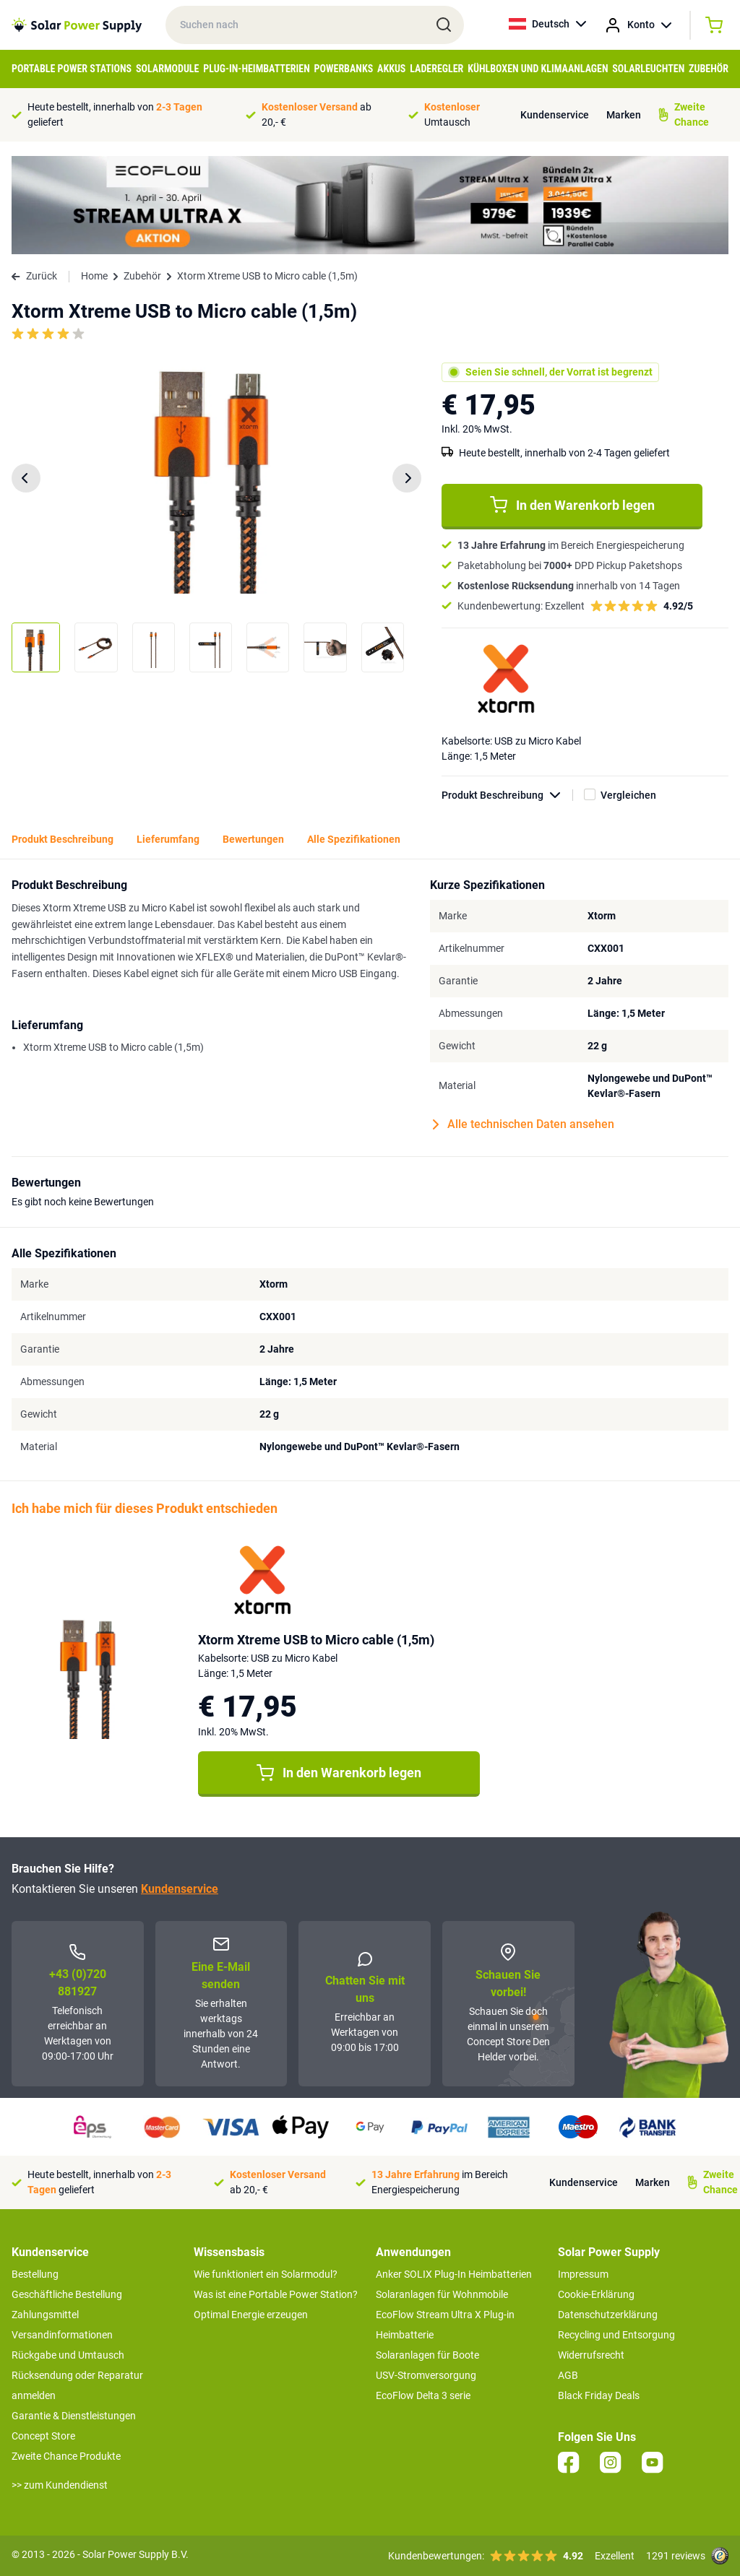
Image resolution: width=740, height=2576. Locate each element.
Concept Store (43, 2436)
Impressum (583, 2274)
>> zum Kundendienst (60, 2485)
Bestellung (35, 2274)
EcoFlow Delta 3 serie (423, 2395)
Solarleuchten (648, 68)
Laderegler (436, 68)
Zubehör (708, 68)
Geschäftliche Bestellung (67, 2294)
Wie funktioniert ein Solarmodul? (265, 2274)
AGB (568, 2375)
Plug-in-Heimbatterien (256, 68)
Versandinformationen (62, 2335)
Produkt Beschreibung (507, 795)
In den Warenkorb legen (572, 504)
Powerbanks (344, 68)
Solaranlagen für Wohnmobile (442, 2294)
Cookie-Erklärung (596, 2294)
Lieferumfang (168, 839)
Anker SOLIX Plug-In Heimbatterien (454, 2274)
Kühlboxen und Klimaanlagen (538, 68)
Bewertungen (253, 839)
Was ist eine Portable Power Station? (276, 2294)
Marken (623, 115)
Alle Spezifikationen (353, 839)
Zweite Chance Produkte (66, 2456)
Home (94, 276)
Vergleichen (628, 795)
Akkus (391, 68)
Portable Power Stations (72, 68)
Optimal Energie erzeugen (251, 2314)
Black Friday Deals (599, 2395)
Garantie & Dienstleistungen (74, 2415)
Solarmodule (167, 68)
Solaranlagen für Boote (427, 2355)
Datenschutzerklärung (608, 2314)
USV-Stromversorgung (426, 2375)
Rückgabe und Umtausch (68, 2355)
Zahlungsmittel (45, 2314)
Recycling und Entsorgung (616, 2335)
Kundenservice (554, 115)
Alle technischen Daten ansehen (523, 1124)
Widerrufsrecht (591, 2355)
